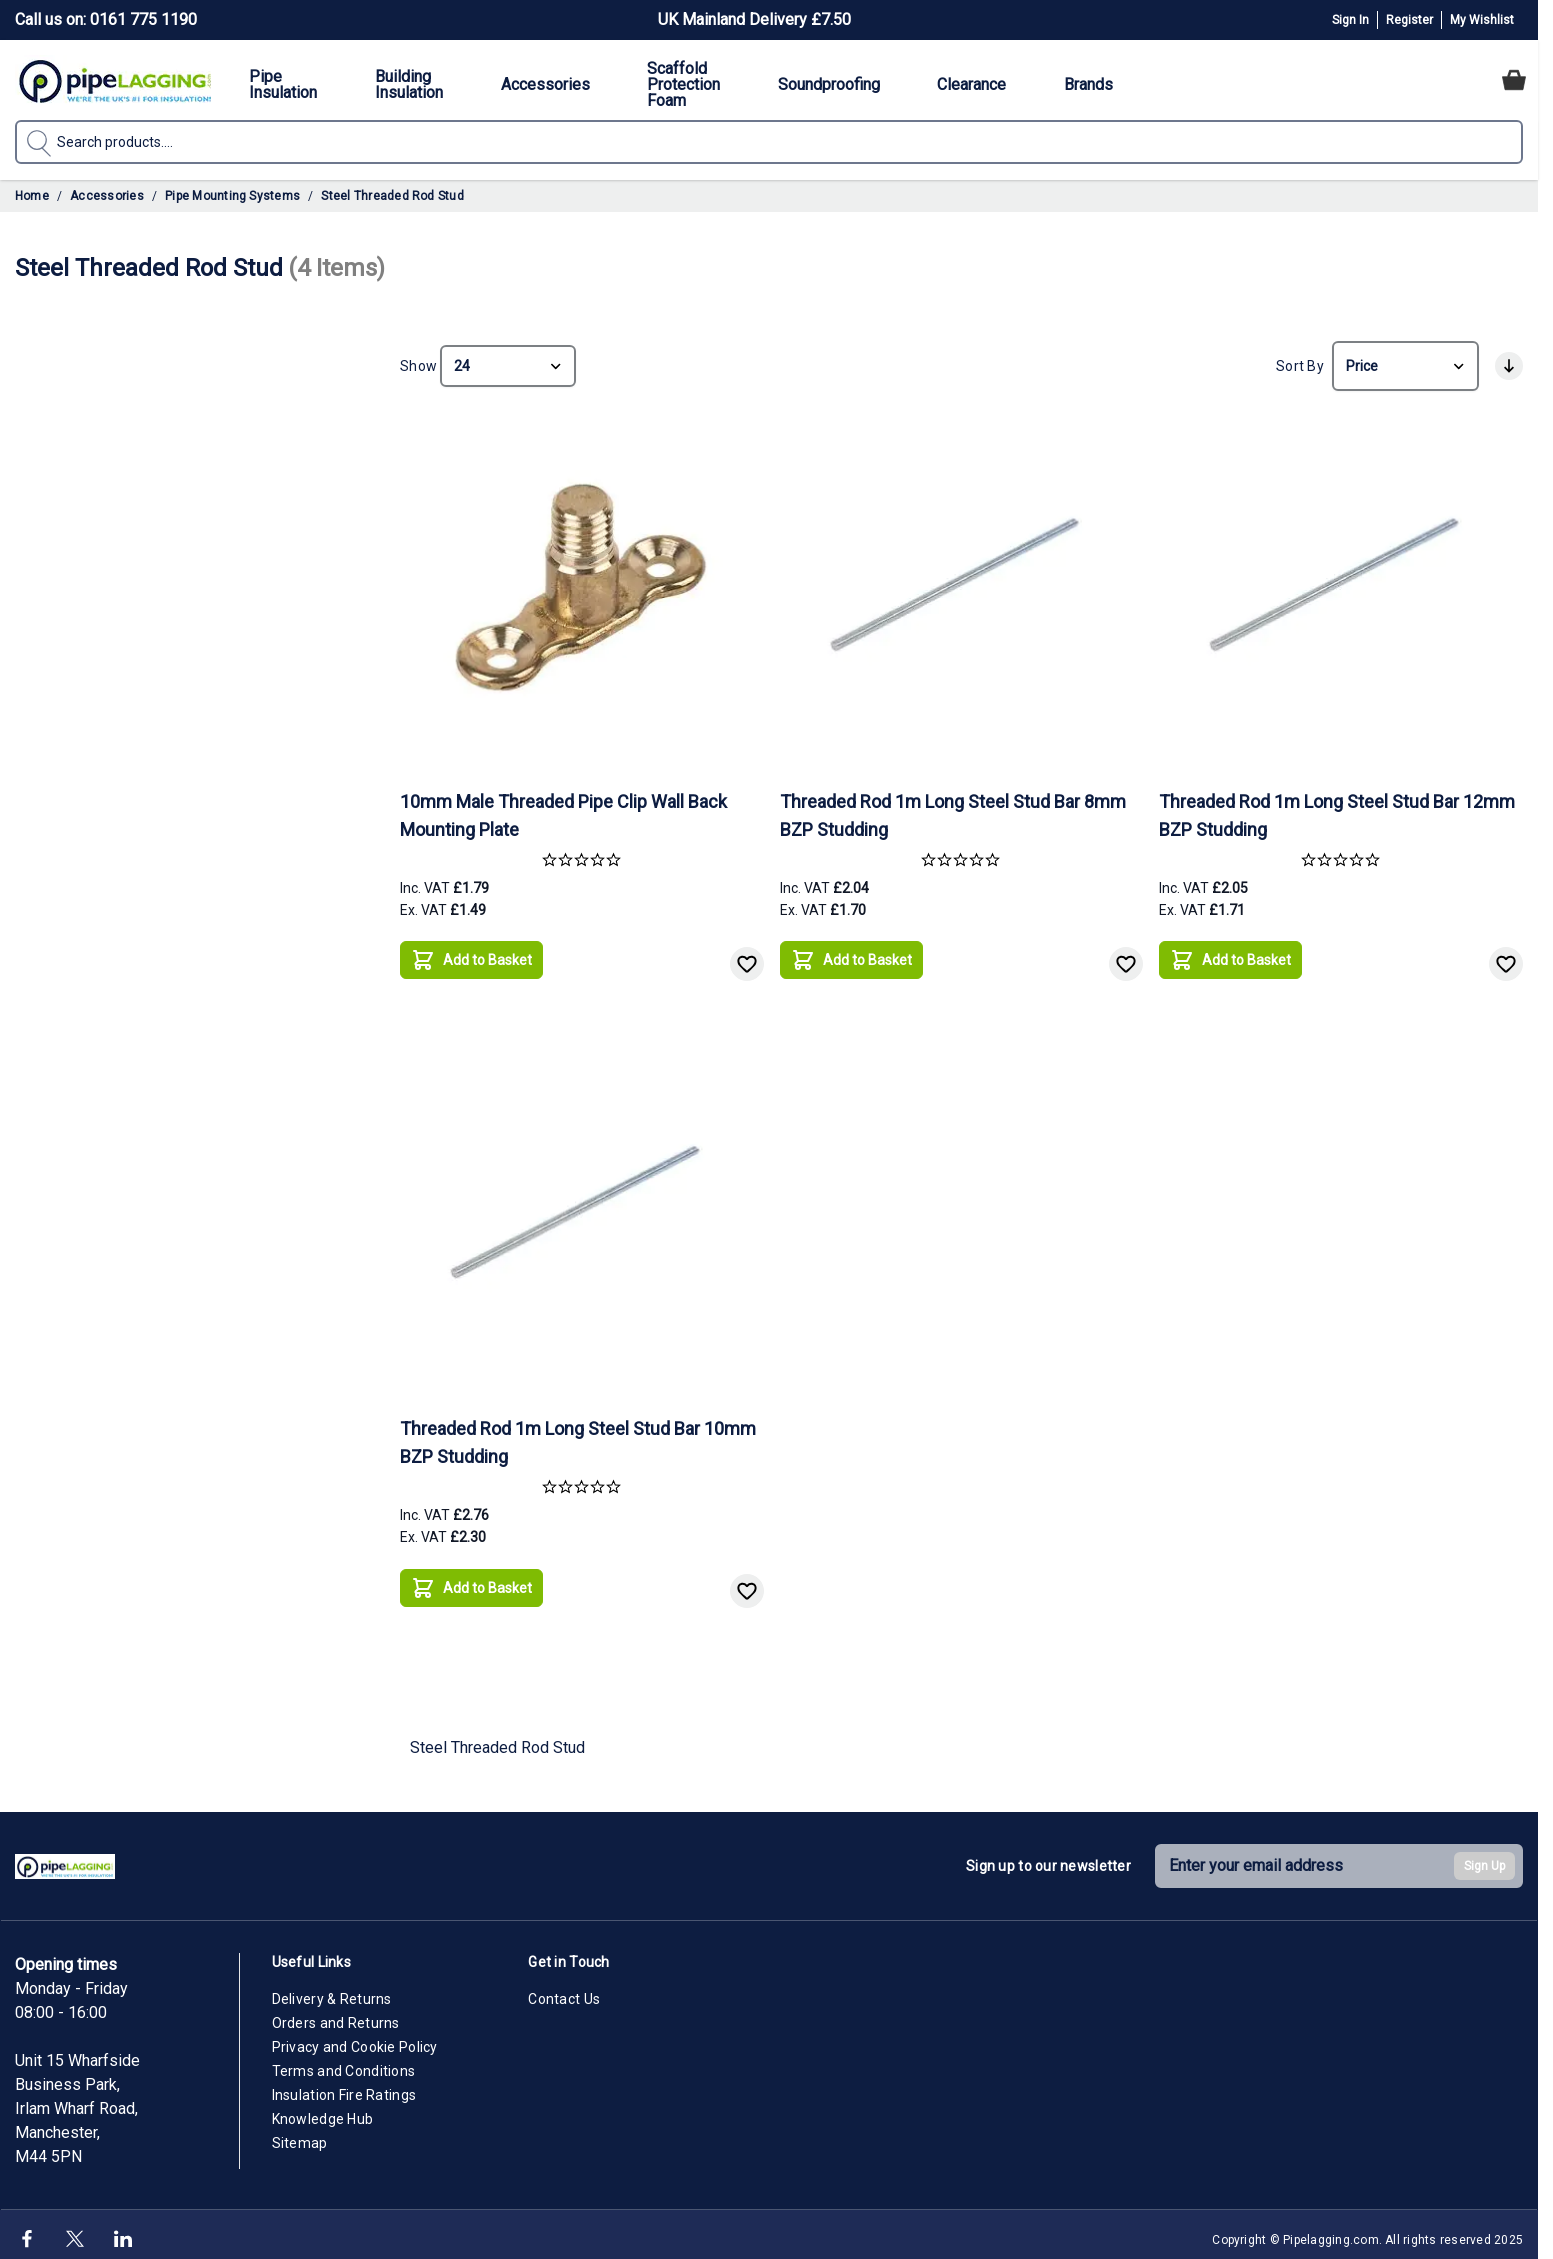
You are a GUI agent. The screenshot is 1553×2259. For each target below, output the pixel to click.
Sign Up (1484, 1858)
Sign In (1350, 20)
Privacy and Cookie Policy (355, 2039)
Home (32, 196)
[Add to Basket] (471, 952)
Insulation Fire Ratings (344, 2087)
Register (1409, 20)
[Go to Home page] (115, 80)
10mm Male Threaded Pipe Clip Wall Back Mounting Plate (563, 807)
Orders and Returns (336, 2015)
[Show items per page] (508, 362)
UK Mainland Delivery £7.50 (754, 19)
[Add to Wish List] (747, 956)
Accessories (107, 196)
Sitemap (300, 2135)
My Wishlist (1482, 20)
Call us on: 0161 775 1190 (106, 19)
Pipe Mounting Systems (232, 196)
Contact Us (564, 1991)
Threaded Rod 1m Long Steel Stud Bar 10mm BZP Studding (578, 1434)
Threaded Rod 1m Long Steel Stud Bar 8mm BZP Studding (953, 807)
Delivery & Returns (332, 1991)
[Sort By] (1405, 362)
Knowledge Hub (323, 2111)
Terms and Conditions (344, 2063)
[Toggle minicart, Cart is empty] (1514, 80)
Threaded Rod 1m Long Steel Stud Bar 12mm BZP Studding (1337, 807)
